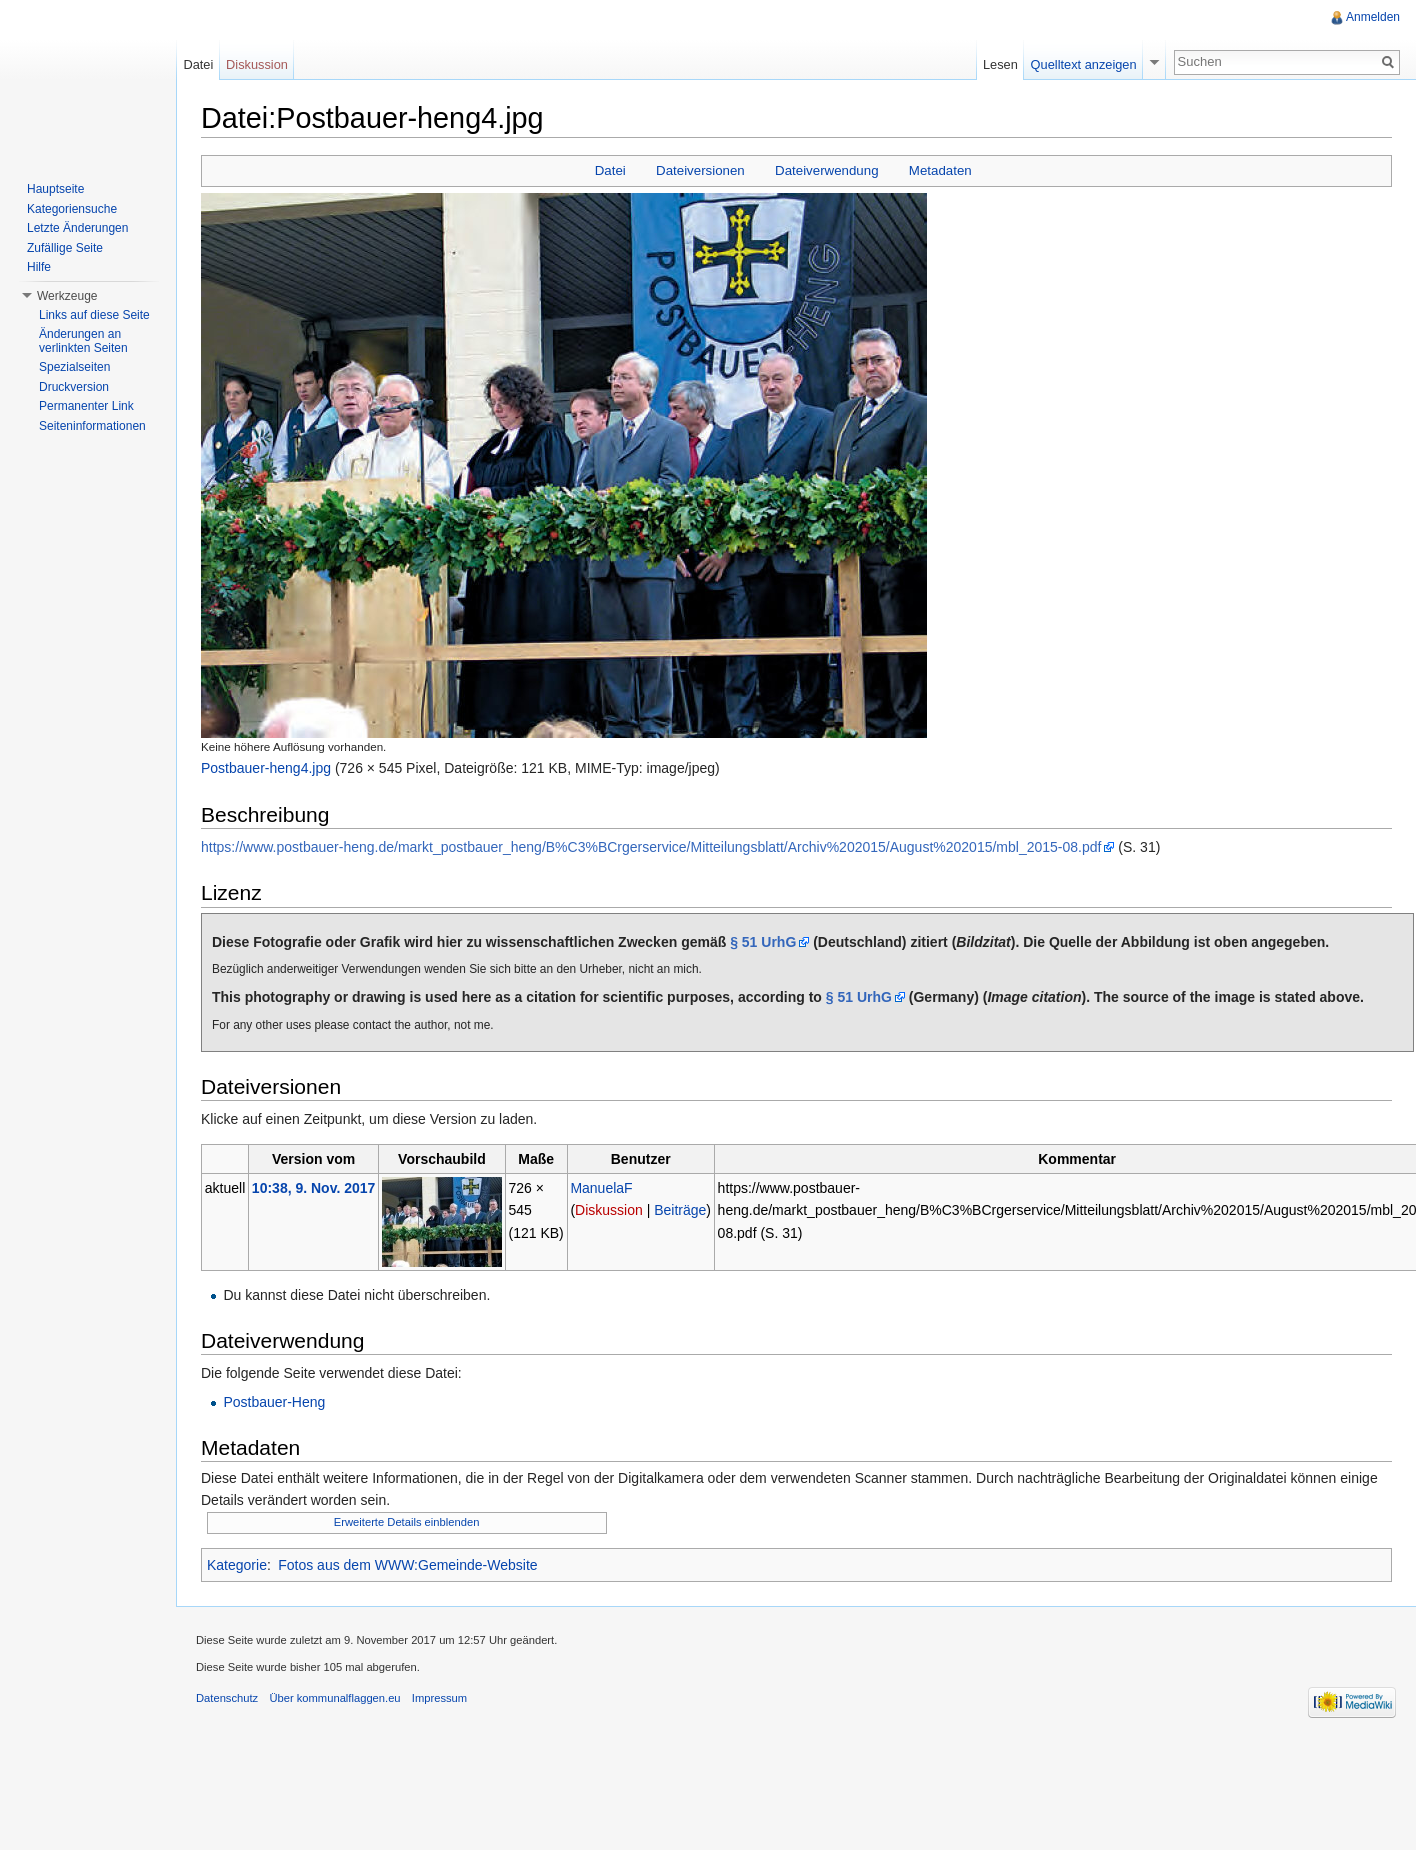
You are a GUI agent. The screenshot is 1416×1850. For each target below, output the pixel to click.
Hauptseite (55, 189)
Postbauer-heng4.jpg (266, 768)
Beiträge (680, 1210)
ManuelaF (601, 1188)
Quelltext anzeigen (1084, 64)
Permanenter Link (86, 406)
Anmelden (1373, 17)
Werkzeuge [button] (67, 296)
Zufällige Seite (65, 248)
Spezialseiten (74, 367)
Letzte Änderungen (77, 228)
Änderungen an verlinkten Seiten (83, 341)
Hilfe (39, 267)
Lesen (1000, 64)
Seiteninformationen (92, 426)
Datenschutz (227, 1698)
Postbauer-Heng (274, 1402)
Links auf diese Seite (94, 315)
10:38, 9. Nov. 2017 (313, 1188)
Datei (610, 170)
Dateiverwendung (827, 170)
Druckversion (74, 387)
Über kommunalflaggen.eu (334, 1698)
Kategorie (237, 1565)
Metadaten (940, 170)
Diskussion (609, 1210)
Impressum (439, 1698)
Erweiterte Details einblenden (407, 1522)
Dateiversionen (700, 170)
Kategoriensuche (72, 209)
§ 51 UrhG (763, 942)
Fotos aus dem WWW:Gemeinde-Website (407, 1565)
